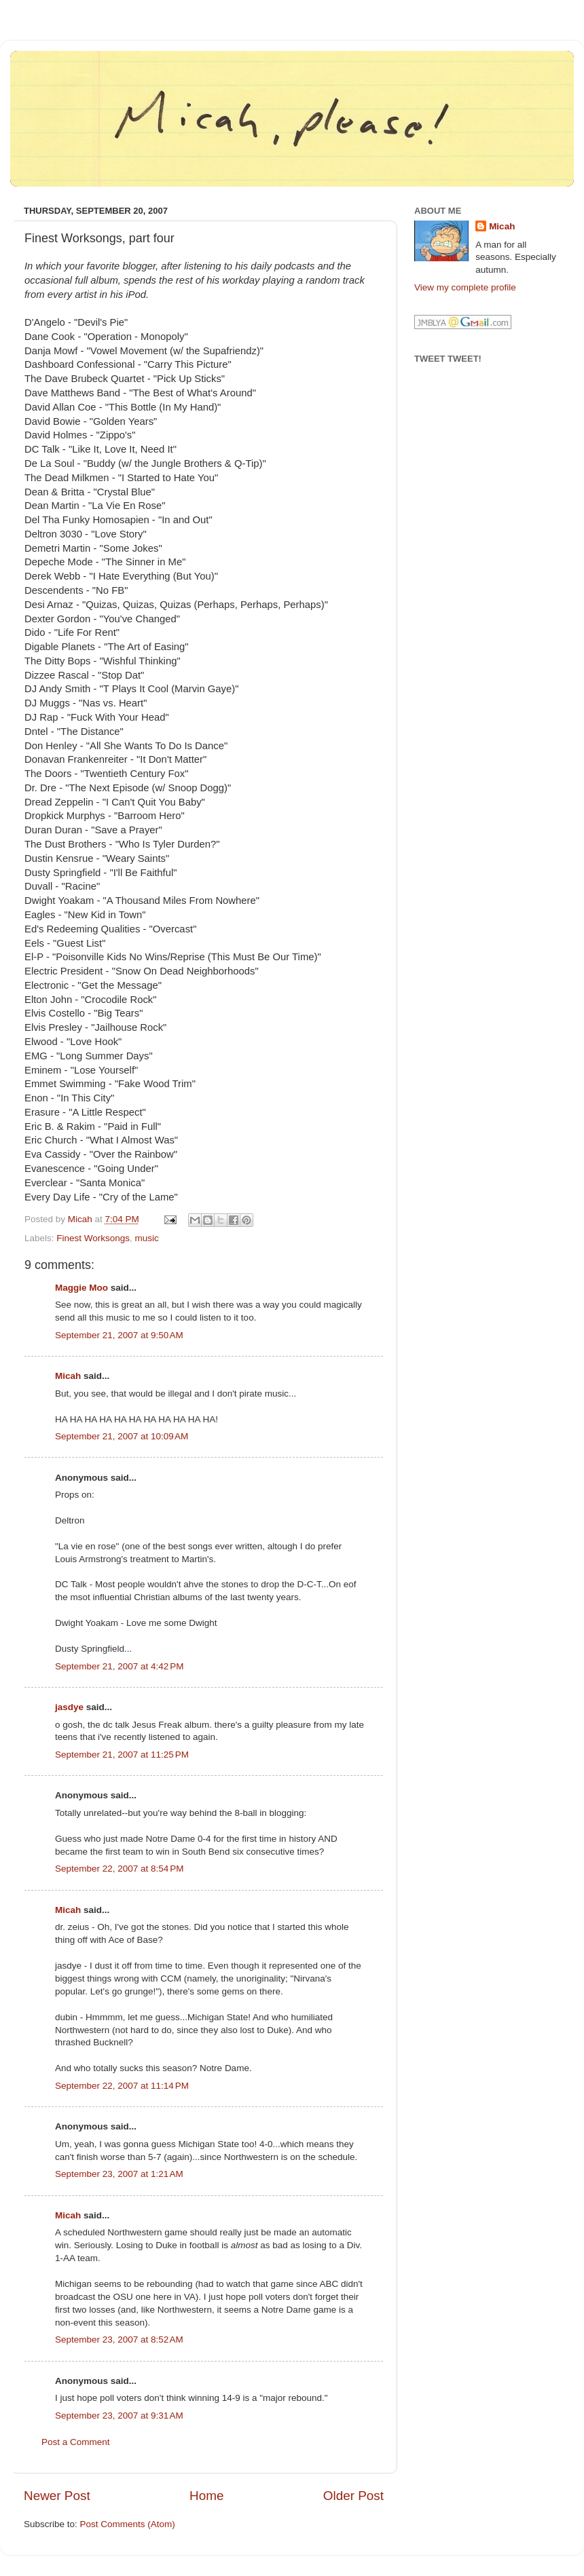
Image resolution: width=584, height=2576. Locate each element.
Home (206, 2495)
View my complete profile (465, 287)
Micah (68, 1376)
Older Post (353, 2495)
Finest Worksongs (93, 1238)
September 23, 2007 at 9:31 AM (119, 2415)
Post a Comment (75, 2442)
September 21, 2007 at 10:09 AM (121, 1436)
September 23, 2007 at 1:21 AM (119, 2174)
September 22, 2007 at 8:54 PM (119, 1868)
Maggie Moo (81, 1288)
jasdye (69, 1707)
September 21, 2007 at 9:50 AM (119, 1335)
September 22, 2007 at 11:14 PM (122, 2086)
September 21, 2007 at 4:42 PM (119, 1666)
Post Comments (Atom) (127, 2524)
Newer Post (57, 2495)
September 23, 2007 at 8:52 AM (119, 2339)
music (147, 1238)
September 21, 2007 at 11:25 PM (122, 1754)
